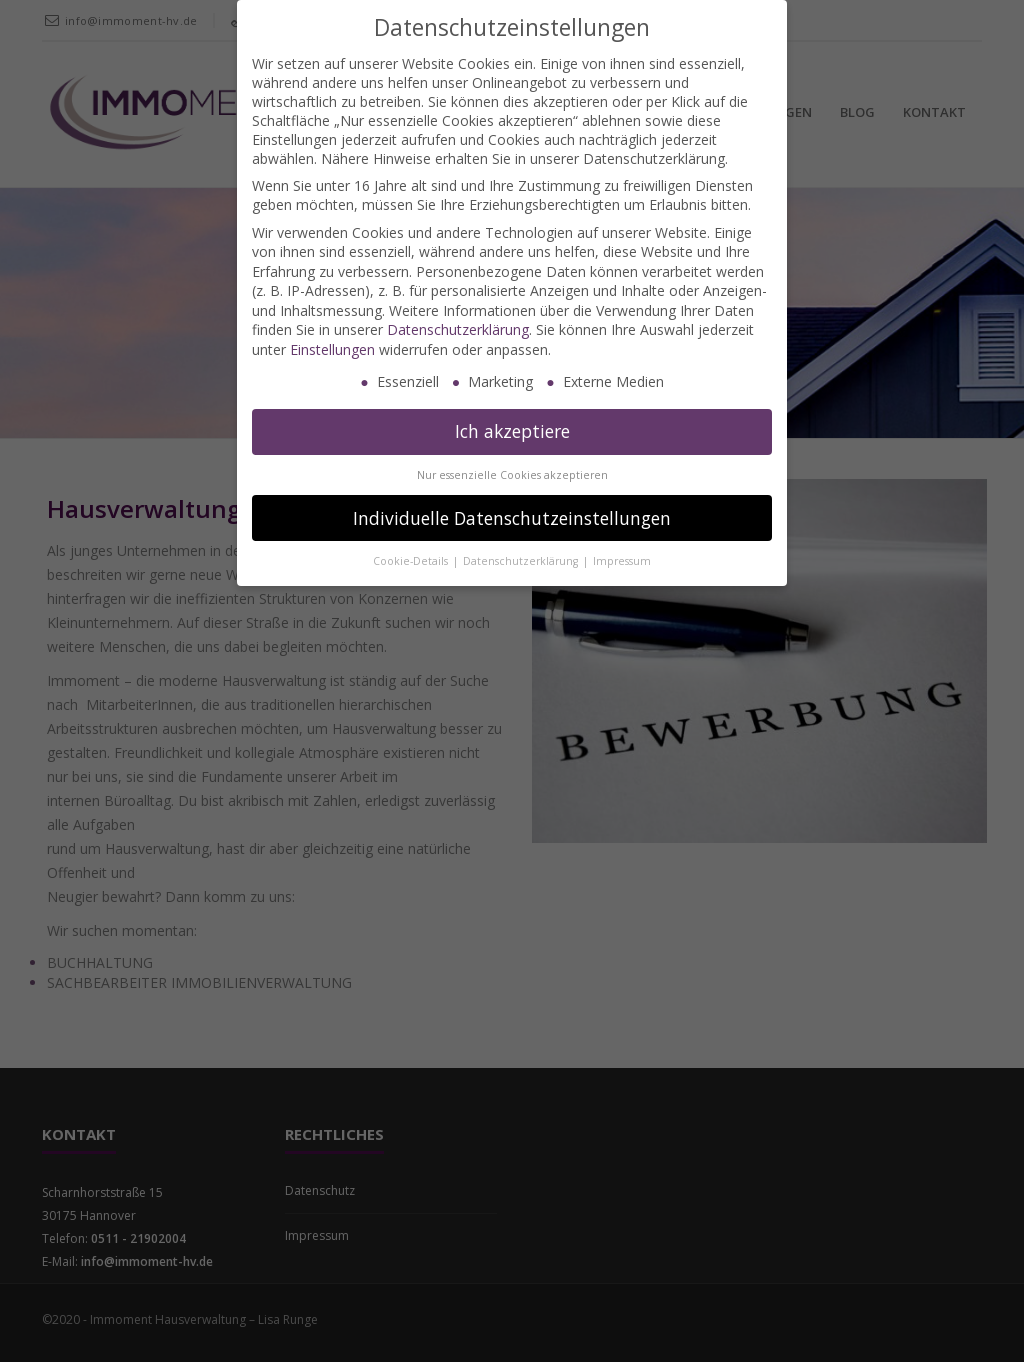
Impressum (622, 561)
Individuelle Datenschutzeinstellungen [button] (512, 518)
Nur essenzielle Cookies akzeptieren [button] (512, 475)
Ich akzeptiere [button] (512, 431)
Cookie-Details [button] (412, 561)
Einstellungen (332, 349)
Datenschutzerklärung (458, 329)
